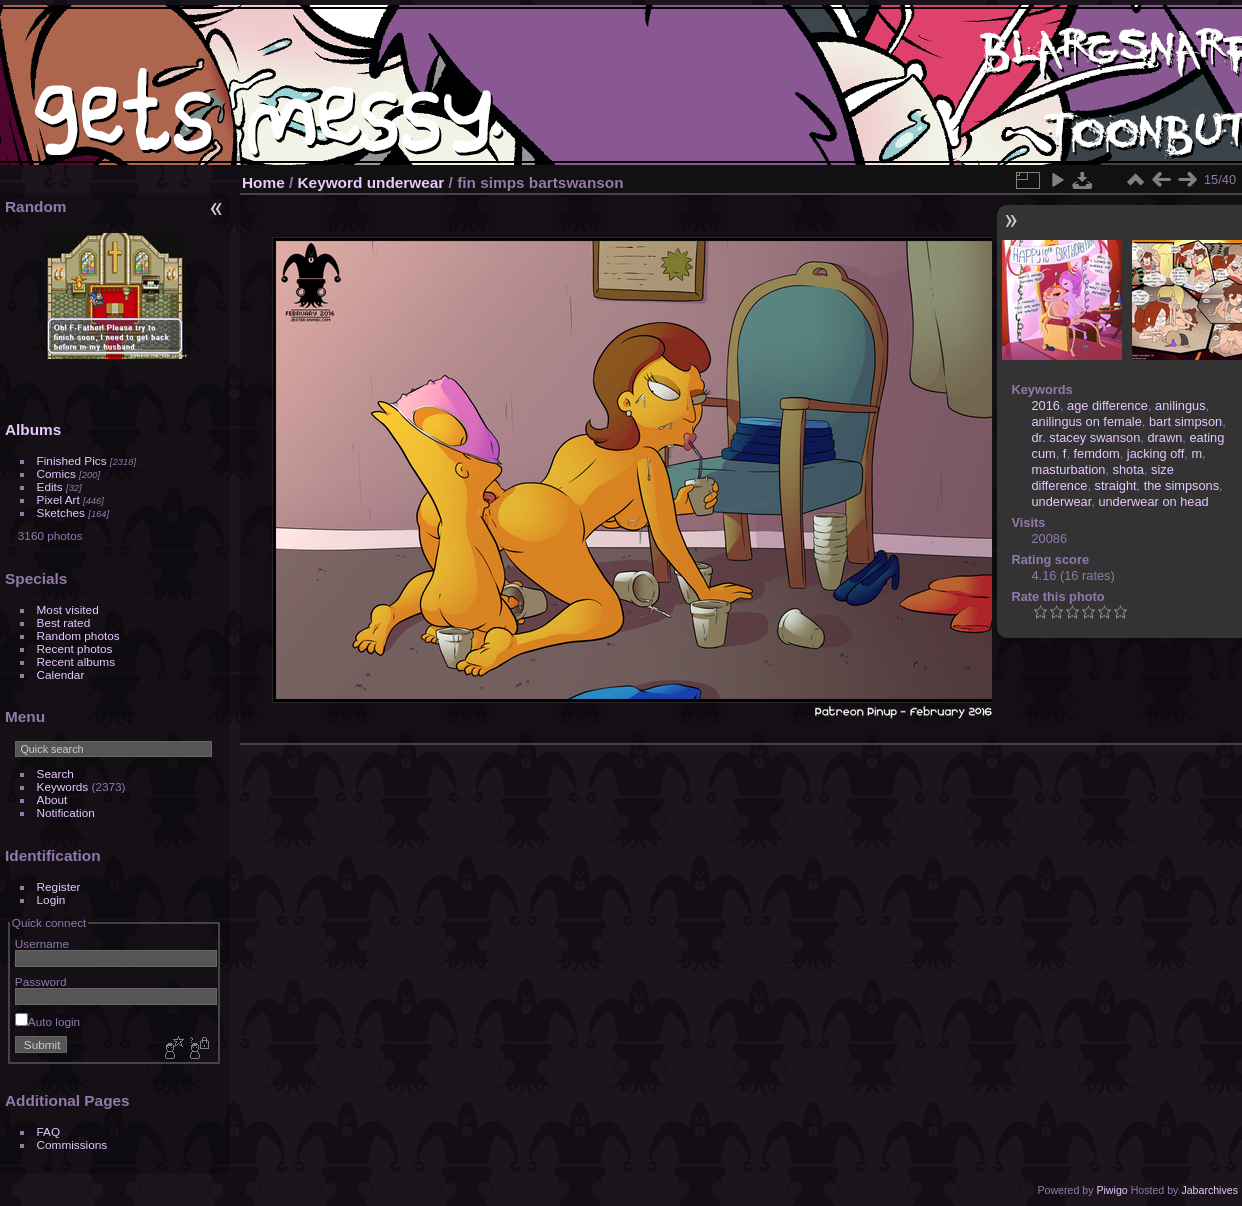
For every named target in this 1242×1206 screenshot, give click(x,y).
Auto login (47, 1021)
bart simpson (1185, 421)
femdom (1097, 453)
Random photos (78, 635)
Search (55, 773)
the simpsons (1181, 485)
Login (51, 899)
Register (59, 886)
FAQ (49, 1131)
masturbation (1069, 469)
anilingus (1180, 405)
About (52, 799)
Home (263, 182)
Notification (66, 812)
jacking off (1155, 453)
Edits (50, 486)
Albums (33, 429)
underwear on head (1153, 501)
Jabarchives (1209, 1190)
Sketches (61, 512)
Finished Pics (72, 460)
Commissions (72, 1144)
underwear (406, 182)
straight (1116, 485)
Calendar (61, 674)
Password (41, 981)
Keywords (63, 786)
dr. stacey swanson (1086, 437)
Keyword (330, 182)
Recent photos (75, 648)
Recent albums (76, 661)
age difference (1107, 405)
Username (42, 943)
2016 (1046, 405)
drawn (1164, 437)
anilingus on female (1087, 421)
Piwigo (1111, 1190)
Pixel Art (58, 499)
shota (1128, 469)
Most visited (68, 609)
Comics (56, 473)
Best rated (64, 622)
